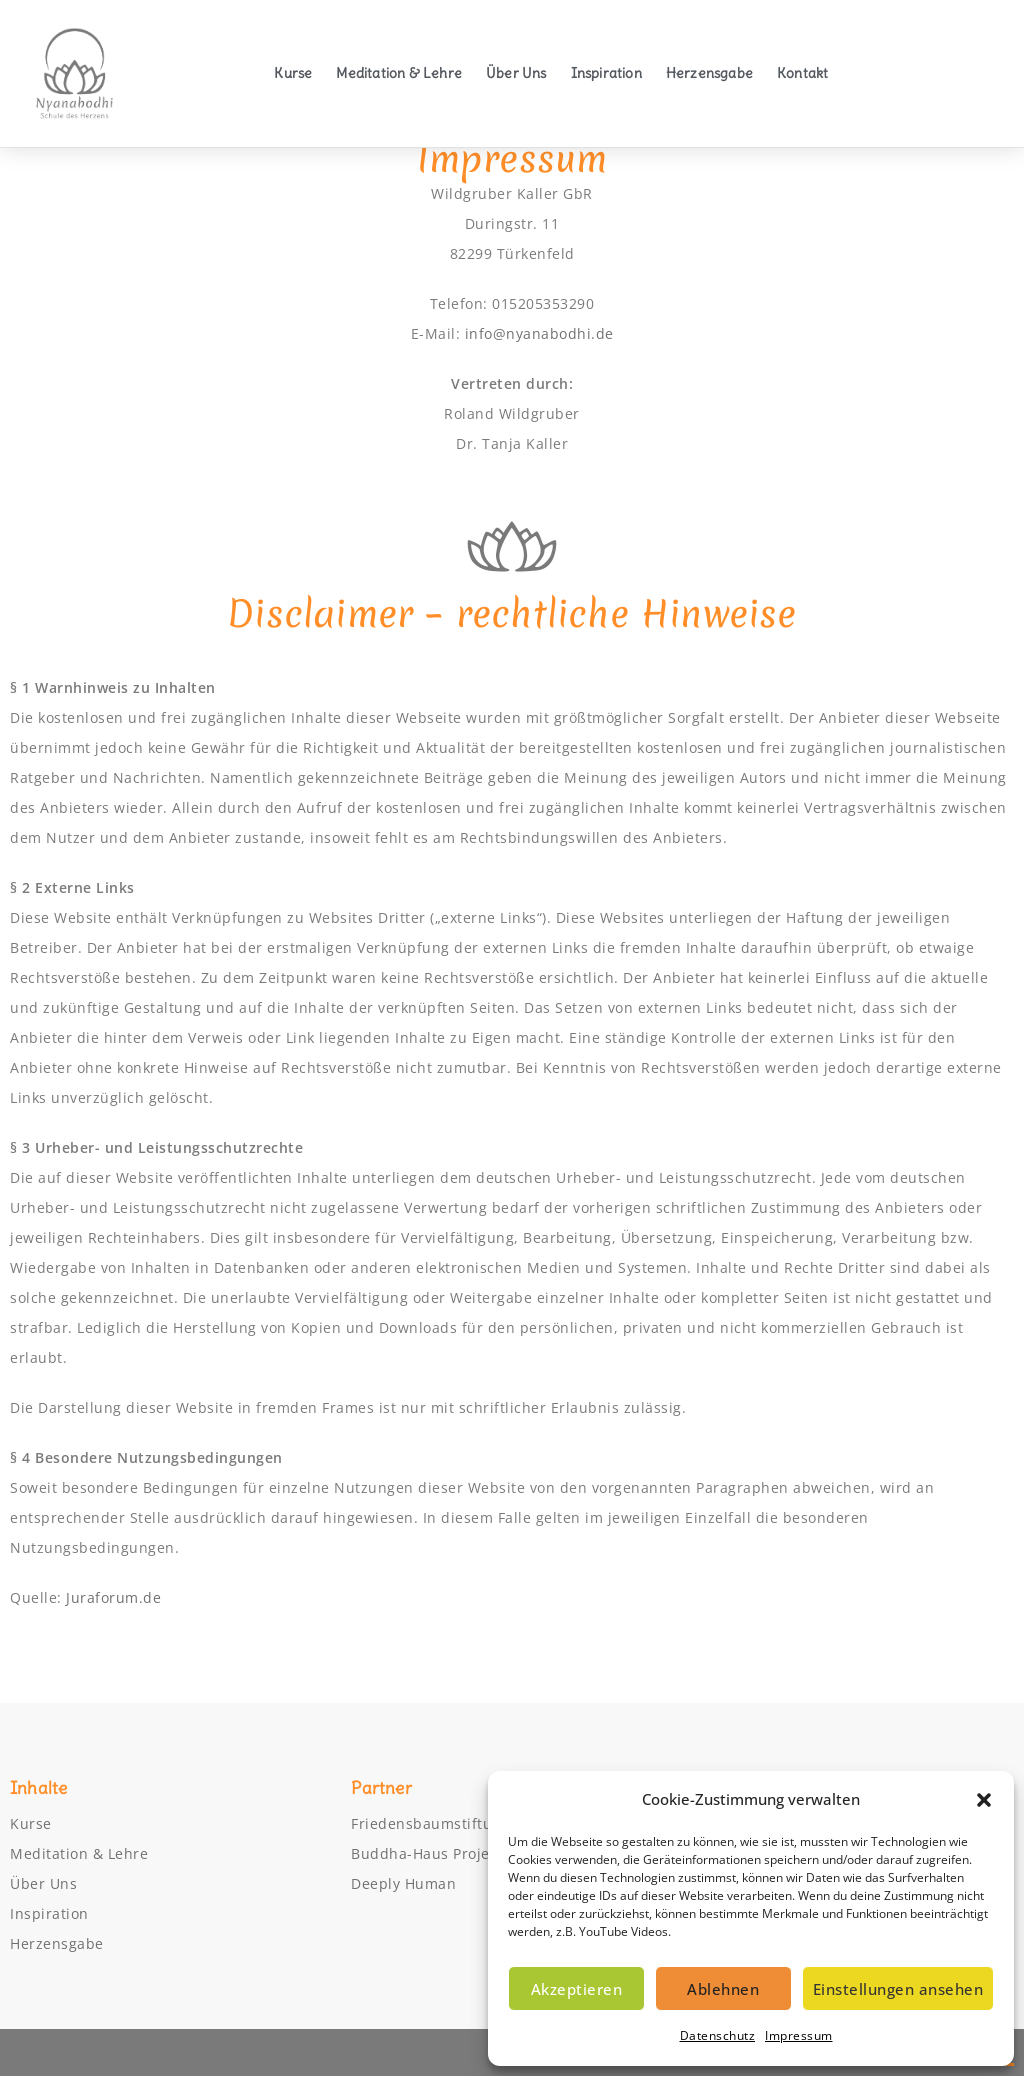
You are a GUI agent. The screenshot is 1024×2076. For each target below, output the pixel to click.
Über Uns (516, 73)
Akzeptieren (577, 1989)
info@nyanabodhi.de (539, 333)
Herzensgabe (709, 73)
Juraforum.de (113, 1597)
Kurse (293, 73)
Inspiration (606, 73)
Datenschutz (718, 2035)
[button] (984, 1800)
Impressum (799, 2035)
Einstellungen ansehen (898, 1989)
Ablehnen (723, 1989)
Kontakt (802, 73)
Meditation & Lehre (399, 73)
